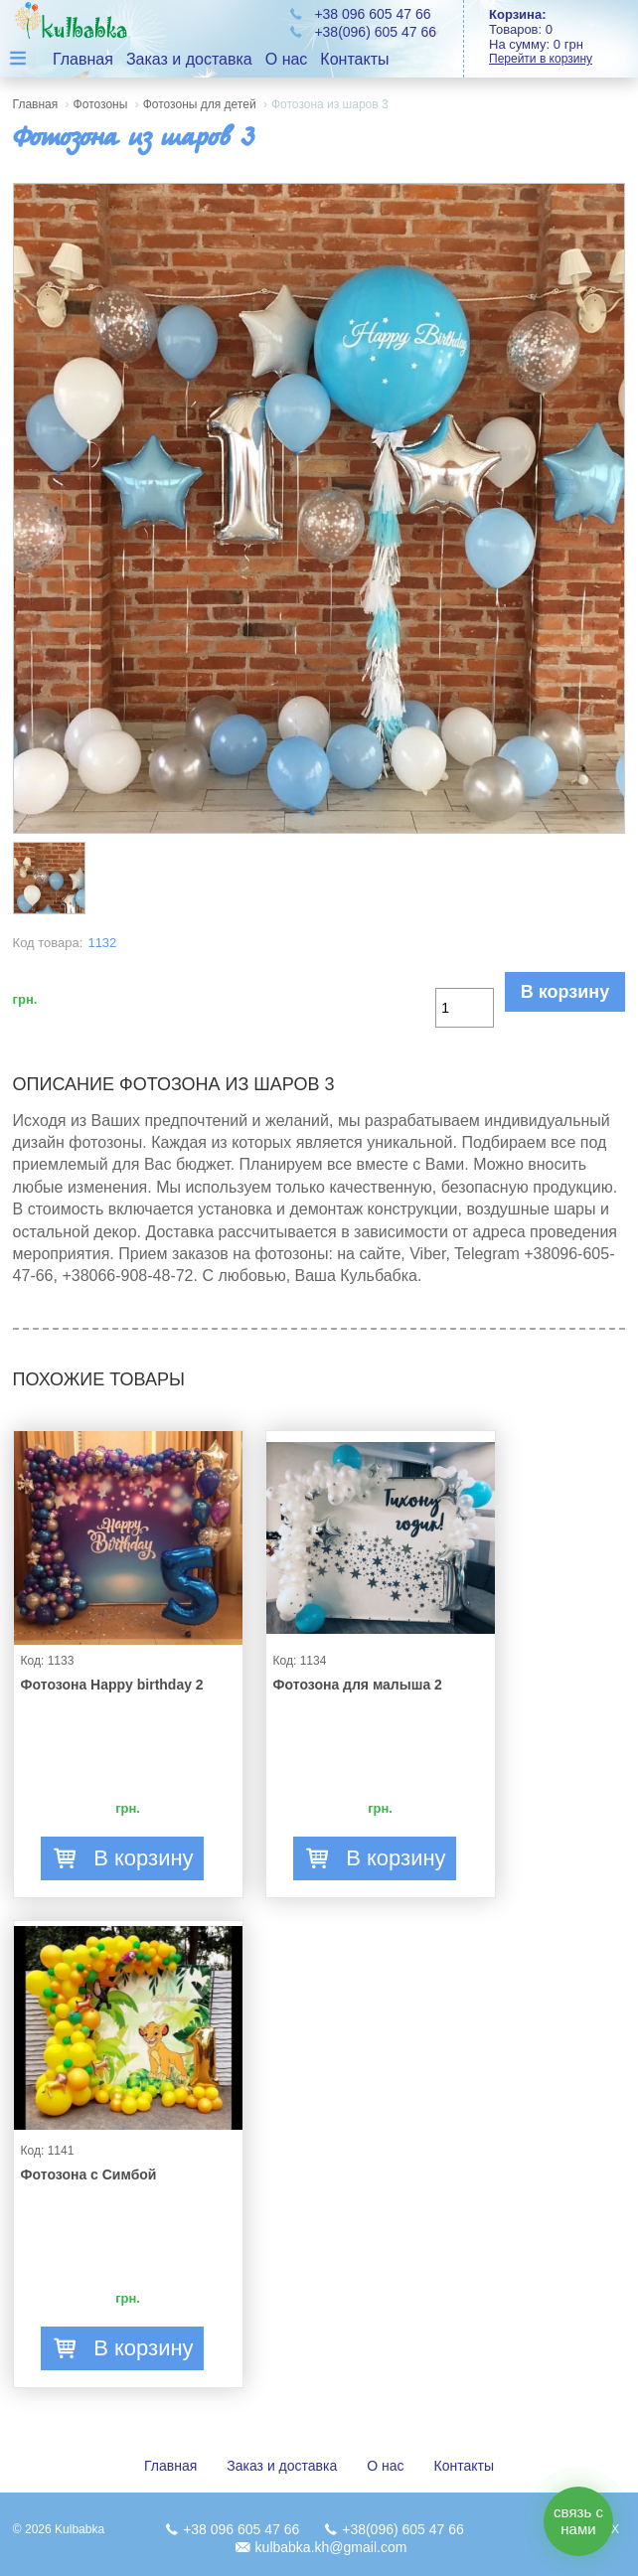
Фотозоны (101, 104)
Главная (83, 59)
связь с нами (578, 2520)
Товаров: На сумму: (563, 36)
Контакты (354, 59)
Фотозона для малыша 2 (357, 1684)
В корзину (565, 992)
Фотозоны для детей (199, 104)
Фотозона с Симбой (89, 2174)
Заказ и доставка (189, 59)
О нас (286, 59)
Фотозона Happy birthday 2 (112, 1684)
